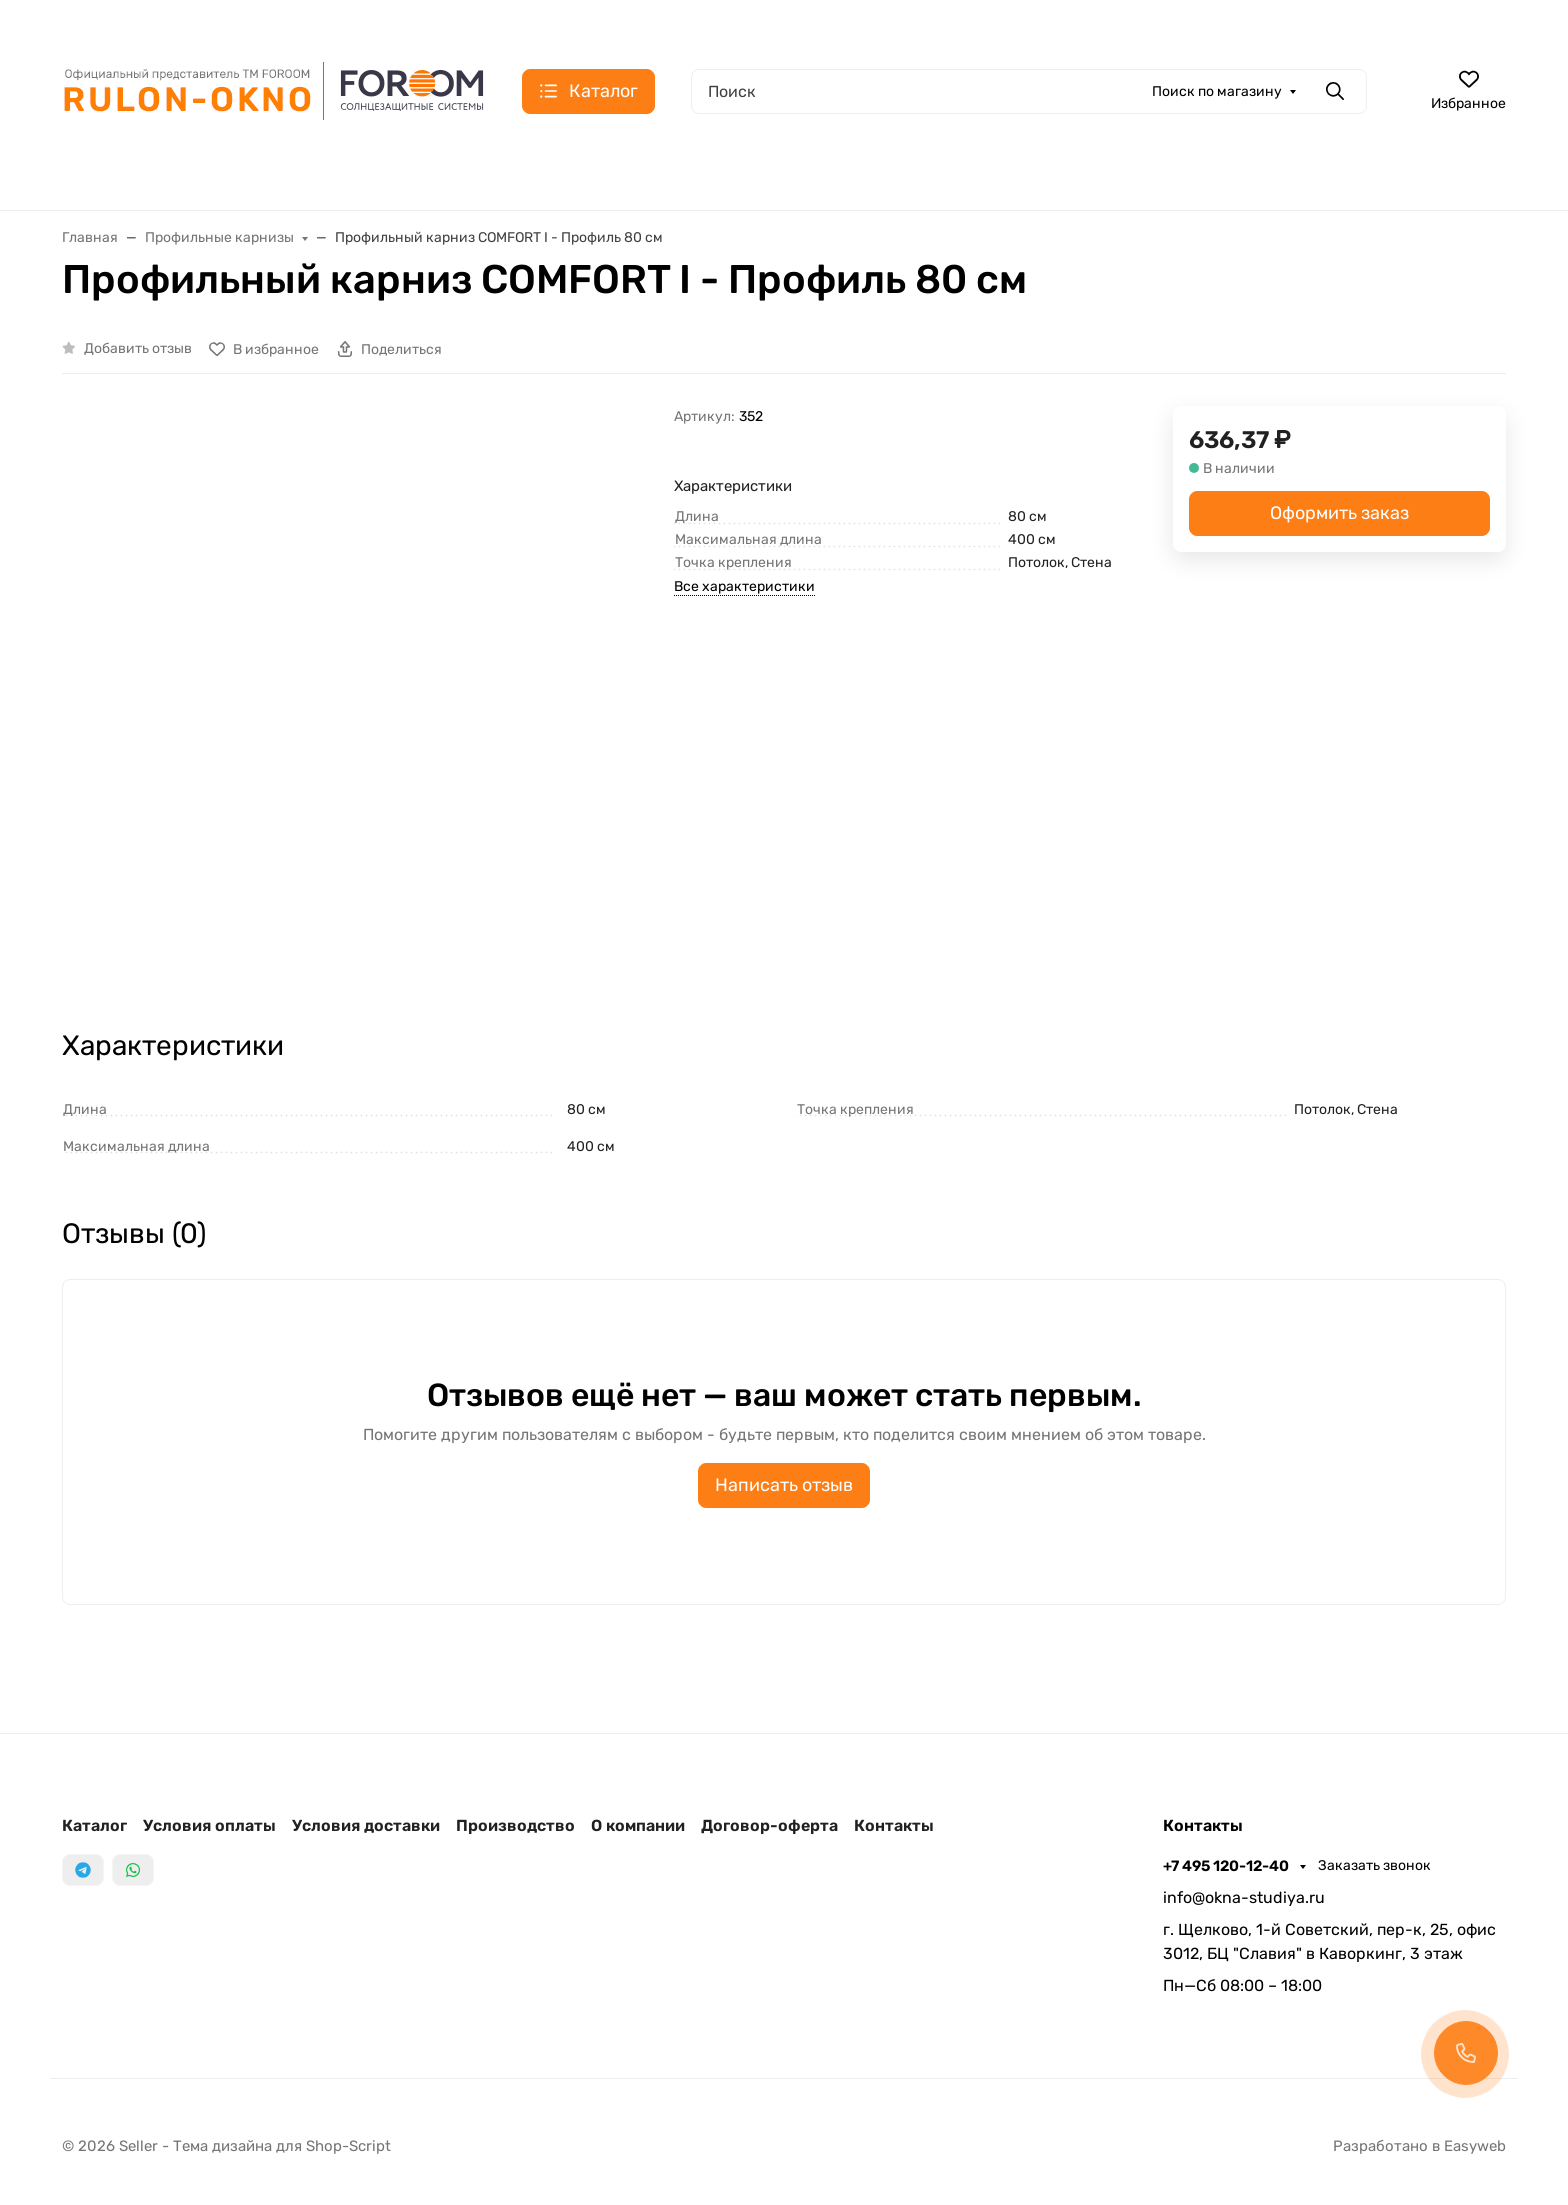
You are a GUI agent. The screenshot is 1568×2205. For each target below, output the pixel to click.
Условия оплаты (209, 1825)
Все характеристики (744, 586)
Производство (515, 1825)
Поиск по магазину (1217, 91)
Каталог (94, 1825)
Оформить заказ (1339, 513)
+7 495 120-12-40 (1227, 1866)
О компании (638, 1825)
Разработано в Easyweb (1419, 2146)
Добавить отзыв (138, 348)
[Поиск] (1029, 91)
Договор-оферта (769, 1825)
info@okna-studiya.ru (1244, 1897)
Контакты (894, 1825)
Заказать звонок (1374, 1865)
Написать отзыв (784, 1485)
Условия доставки (366, 1825)
